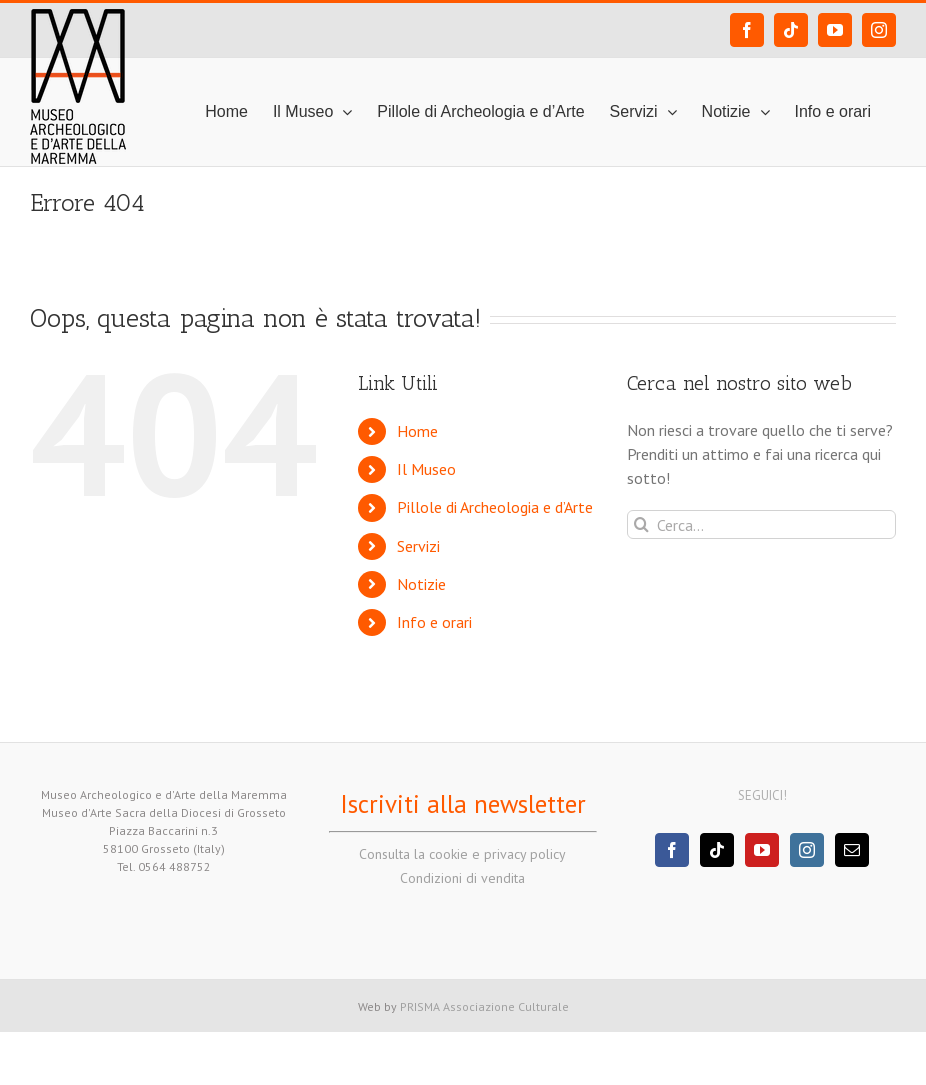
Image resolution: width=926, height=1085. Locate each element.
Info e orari (434, 622)
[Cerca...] (761, 524)
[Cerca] (641, 524)
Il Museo (426, 469)
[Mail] (852, 850)
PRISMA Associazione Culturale (484, 1006)
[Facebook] (672, 850)
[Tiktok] (717, 850)
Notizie (421, 584)
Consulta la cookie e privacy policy (462, 854)
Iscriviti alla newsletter (463, 804)
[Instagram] (807, 850)
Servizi (418, 546)
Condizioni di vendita (462, 878)
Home (417, 431)
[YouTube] (762, 850)
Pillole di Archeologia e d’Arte (495, 507)
